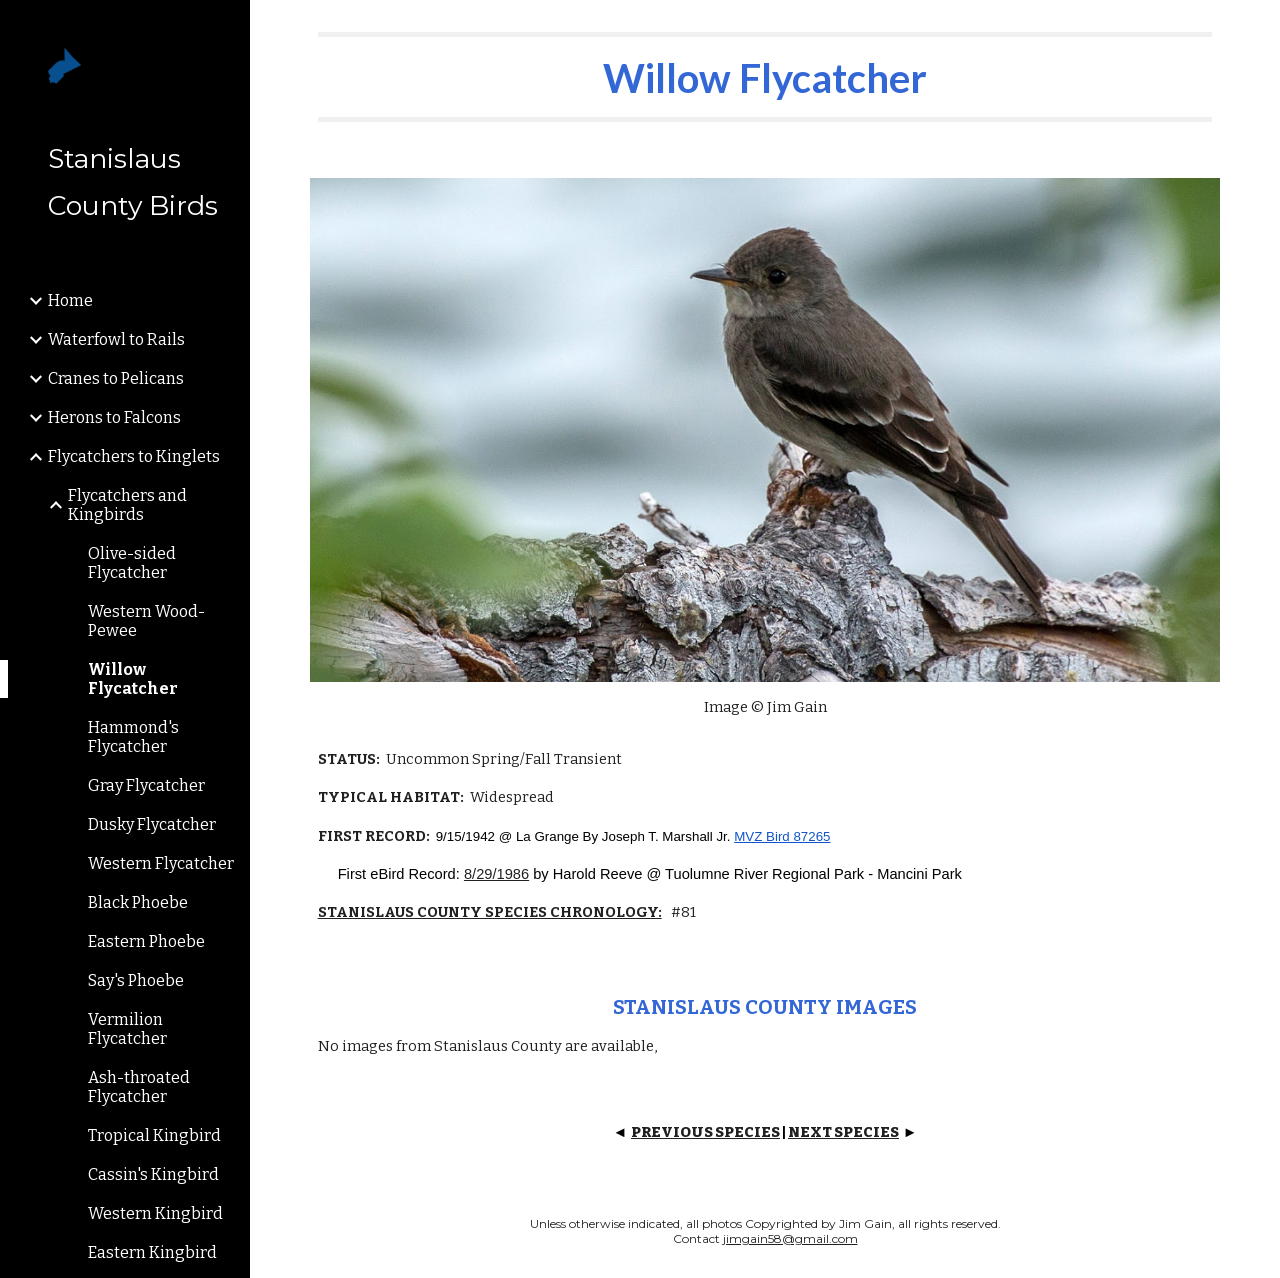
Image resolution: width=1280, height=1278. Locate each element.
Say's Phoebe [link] (136, 980)
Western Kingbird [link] (155, 1213)
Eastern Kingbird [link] (152, 1252)
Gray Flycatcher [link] (146, 785)
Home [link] (70, 300)
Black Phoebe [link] (138, 902)
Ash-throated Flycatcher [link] (139, 1087)
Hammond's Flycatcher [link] (133, 737)
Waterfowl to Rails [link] (116, 339)
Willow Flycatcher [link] (133, 679)
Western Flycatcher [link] (161, 863)
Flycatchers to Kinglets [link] (134, 456)
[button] (1256, 28)
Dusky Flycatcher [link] (152, 824)
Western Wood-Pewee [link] (146, 621)
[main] (765, 77)
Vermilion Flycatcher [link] (127, 1029)
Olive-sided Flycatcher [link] (132, 563)
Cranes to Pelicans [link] (116, 378)
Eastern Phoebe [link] (146, 941)
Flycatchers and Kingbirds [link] (127, 505)
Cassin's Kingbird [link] (153, 1174)
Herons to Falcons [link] (114, 417)
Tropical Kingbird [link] (154, 1135)
